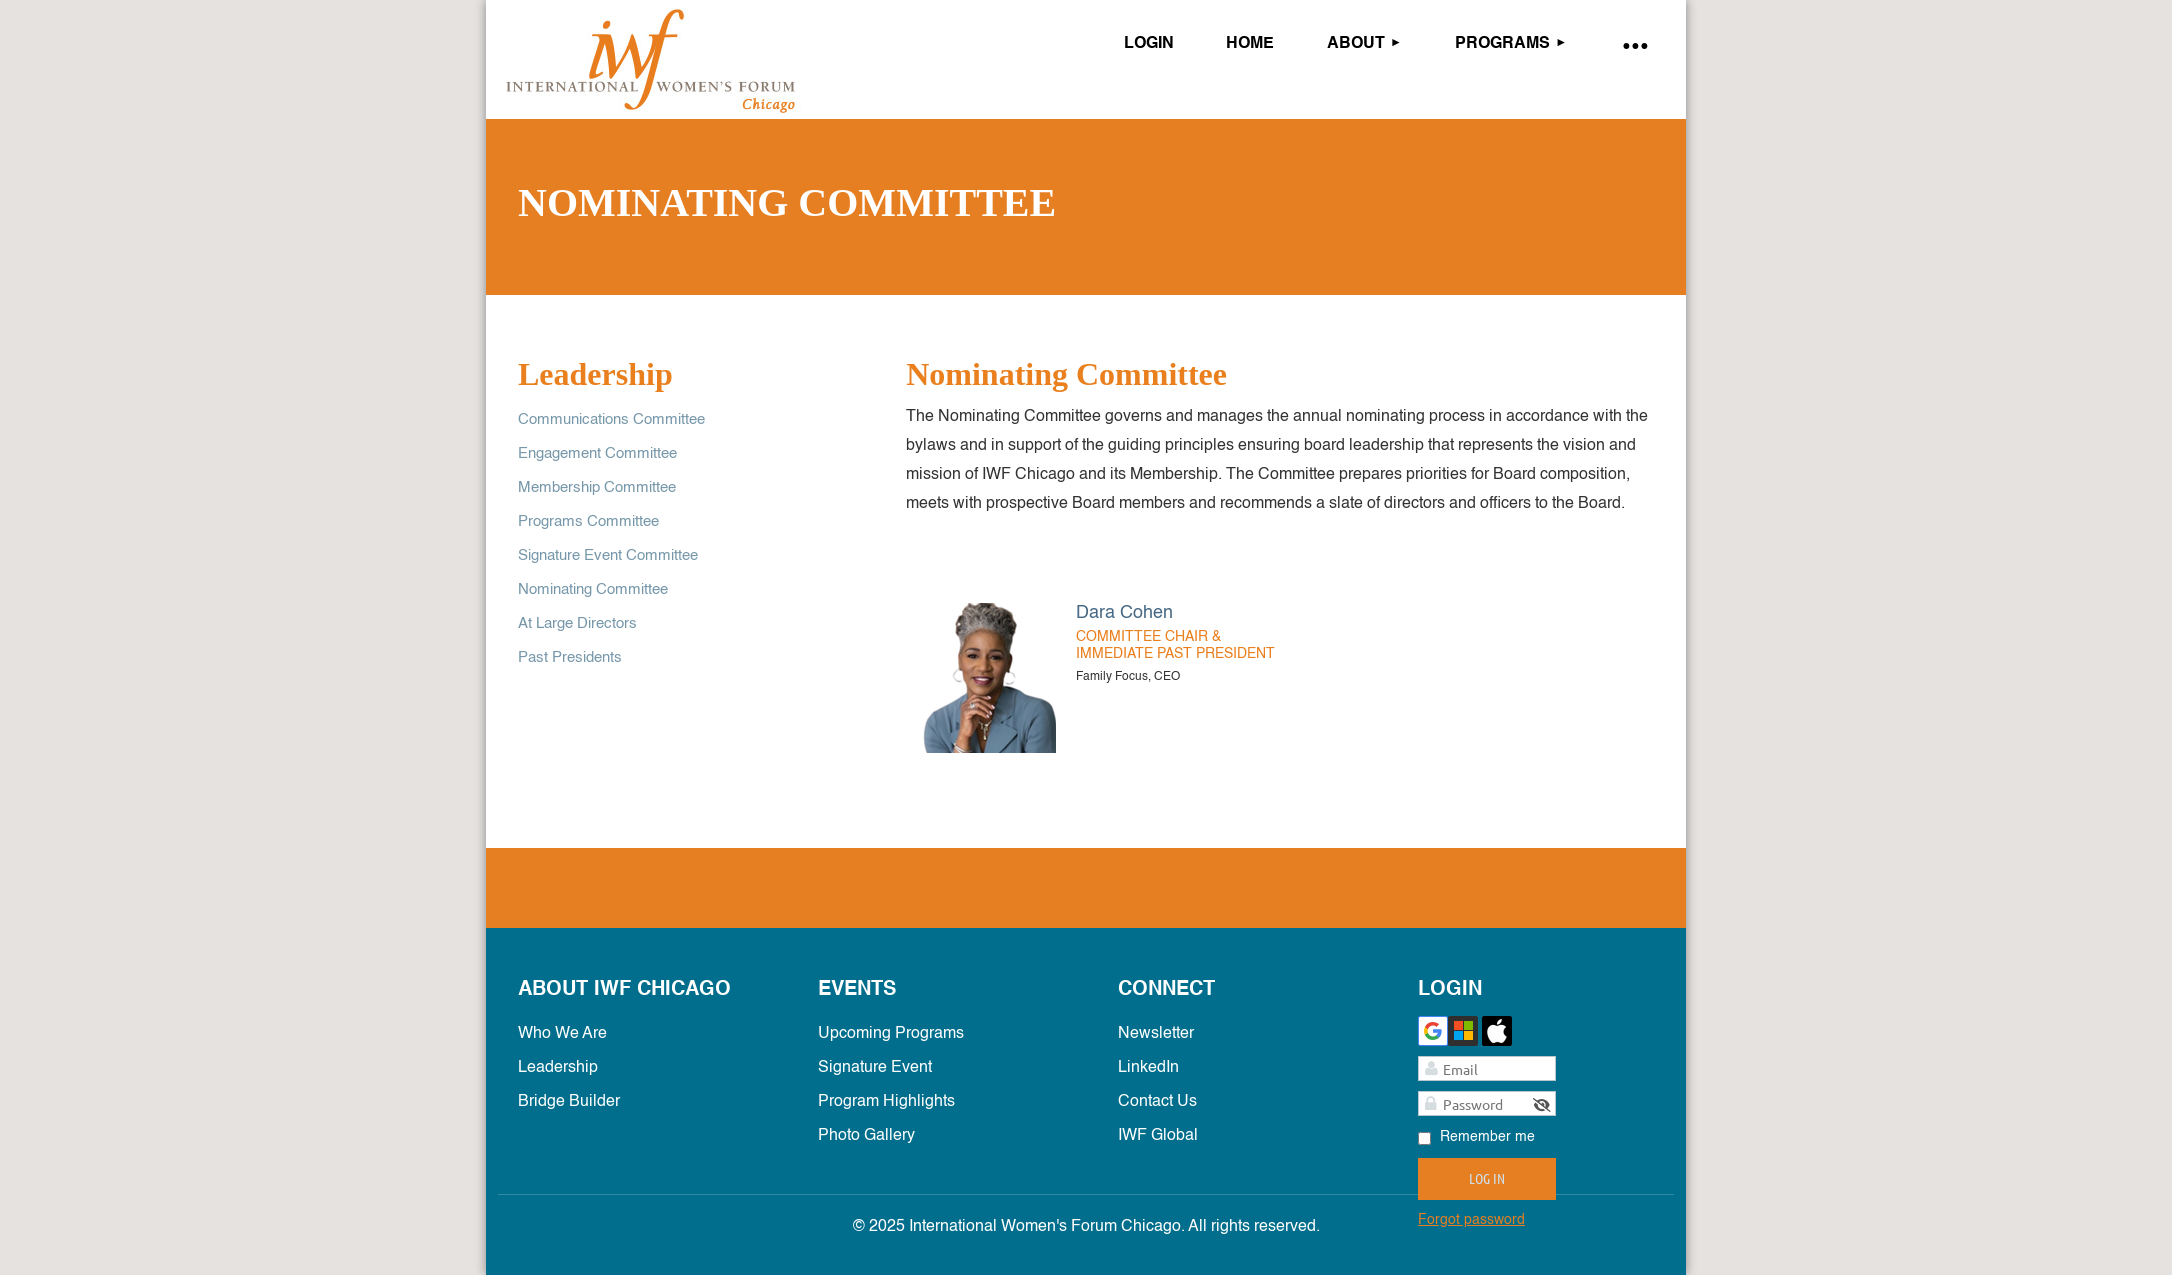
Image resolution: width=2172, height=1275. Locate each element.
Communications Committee (611, 419)
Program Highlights (886, 1102)
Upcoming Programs (891, 1034)
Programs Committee (588, 521)
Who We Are (562, 1034)
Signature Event (875, 1068)
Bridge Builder (569, 1102)
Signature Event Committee (608, 555)
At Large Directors (577, 623)
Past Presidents (570, 657)
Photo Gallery (866, 1136)
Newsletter (1156, 1034)
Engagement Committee (597, 453)
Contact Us (1157, 1102)
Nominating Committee (593, 589)
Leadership (558, 1068)
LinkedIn (1148, 1068)
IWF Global (1158, 1136)
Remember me (1487, 1137)
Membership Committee (597, 487)
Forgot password (1471, 1220)
